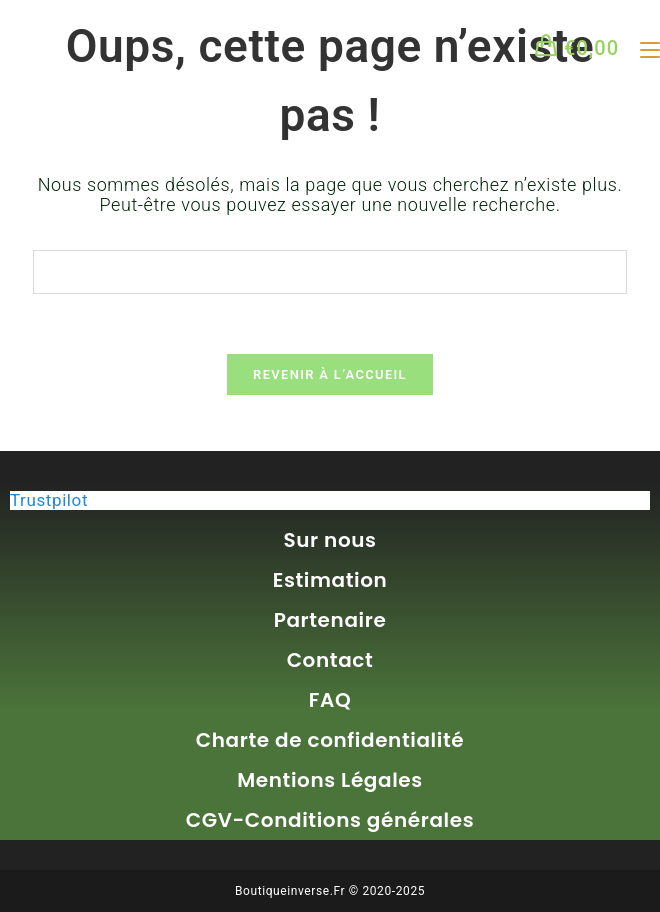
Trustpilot (49, 501)
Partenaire (330, 620)
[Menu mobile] (642, 48)
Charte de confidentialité (330, 740)
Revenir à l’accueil (330, 375)
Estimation (330, 580)
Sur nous (329, 540)
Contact (330, 660)
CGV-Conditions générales (330, 820)
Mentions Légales (330, 780)
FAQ (330, 700)
